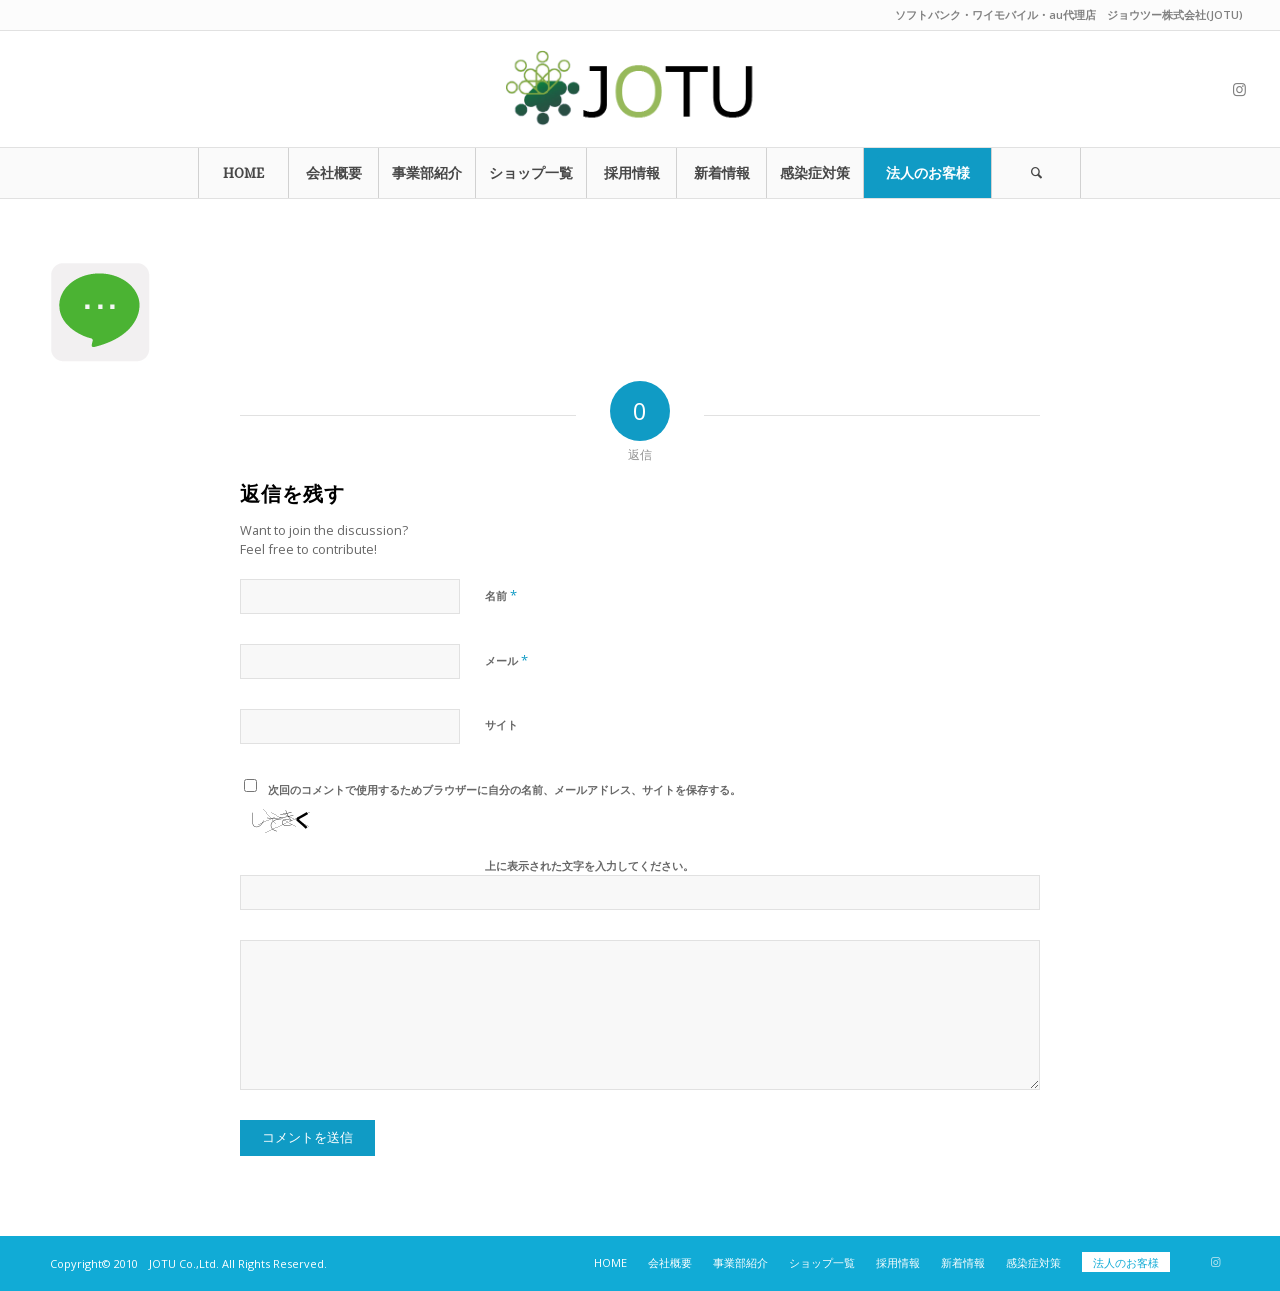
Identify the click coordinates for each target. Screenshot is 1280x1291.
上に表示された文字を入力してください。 (589, 865)
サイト (501, 724)
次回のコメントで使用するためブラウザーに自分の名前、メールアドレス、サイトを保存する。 (504, 789)
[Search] (1036, 173)
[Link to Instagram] (1239, 89)
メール (506, 660)
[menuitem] (243, 173)
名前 (501, 595)
